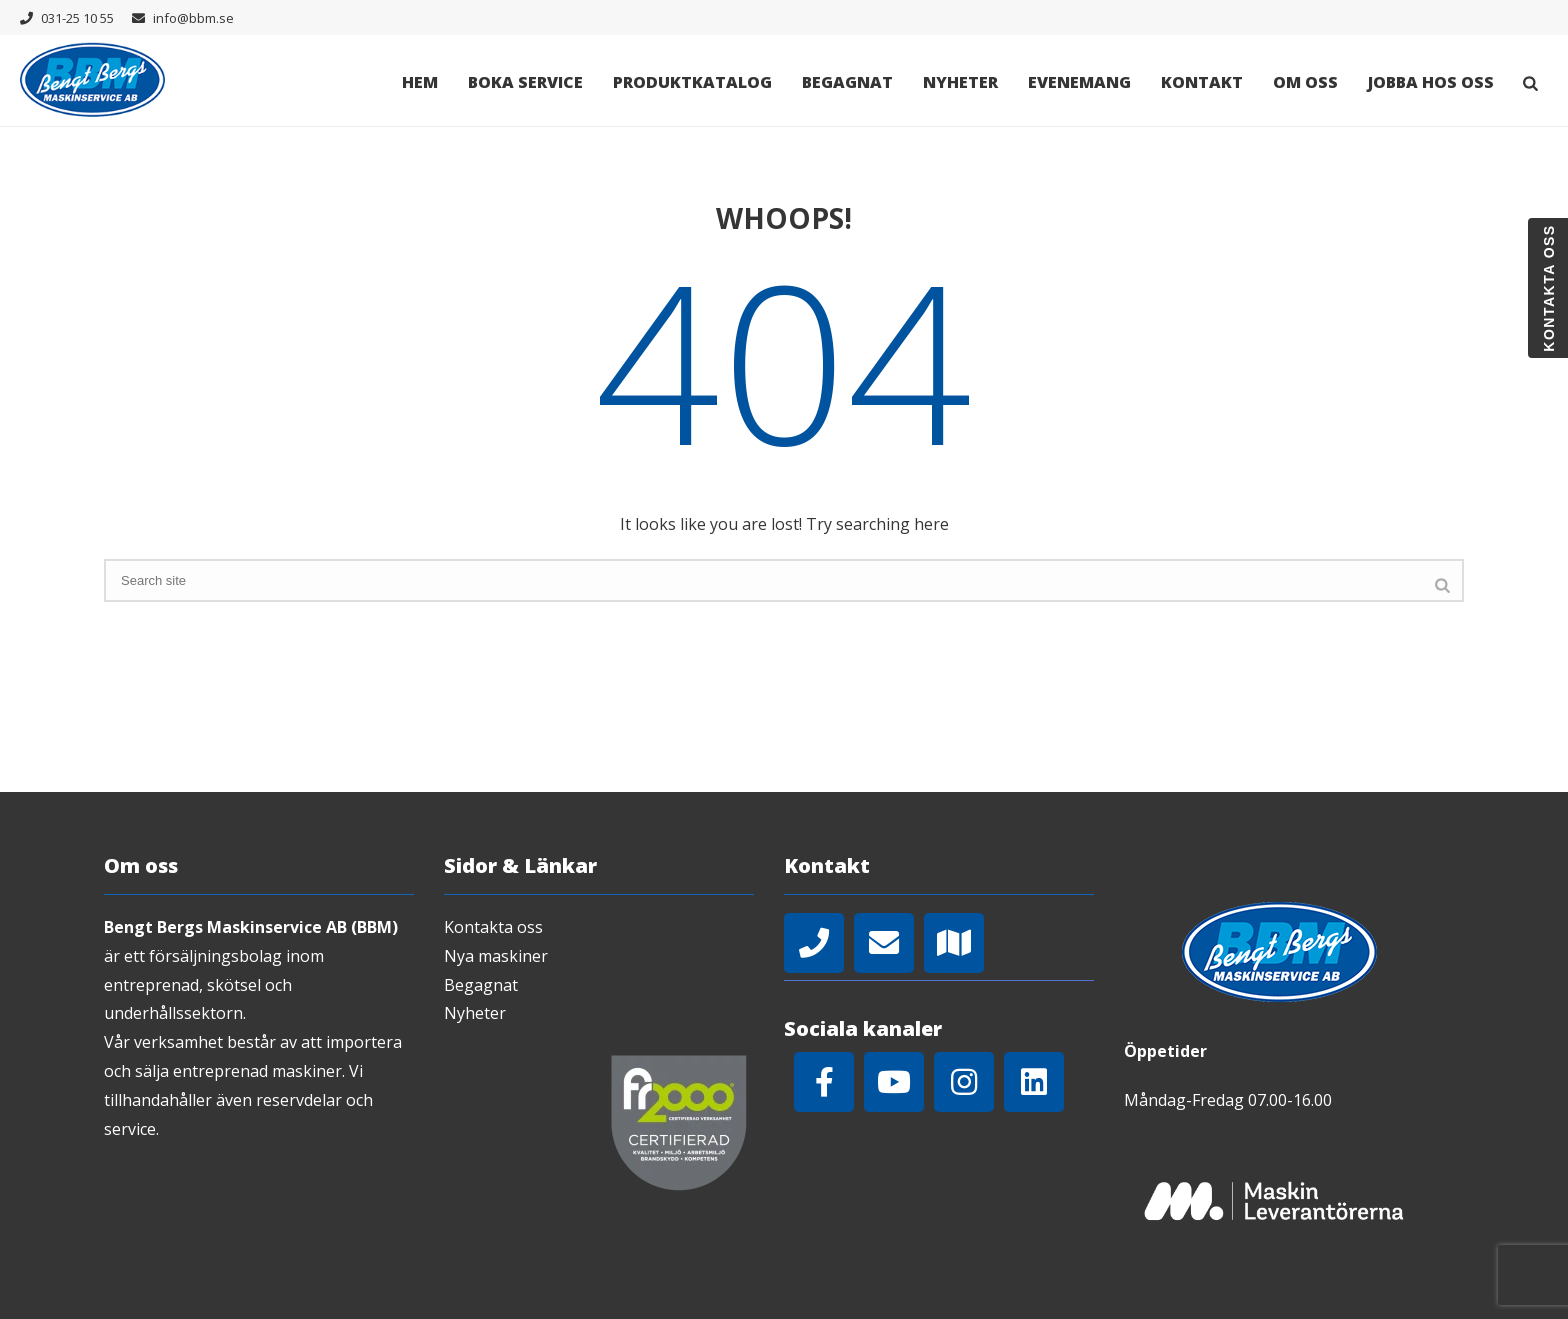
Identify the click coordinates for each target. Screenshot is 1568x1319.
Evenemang (1079, 82)
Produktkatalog (692, 82)
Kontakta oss (493, 927)
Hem (420, 82)
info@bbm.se (193, 18)
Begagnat (847, 82)
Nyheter (960, 82)
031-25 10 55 (77, 18)
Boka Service (525, 82)
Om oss (1305, 82)
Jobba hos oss (1431, 82)
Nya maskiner (496, 956)
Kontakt (1202, 82)
